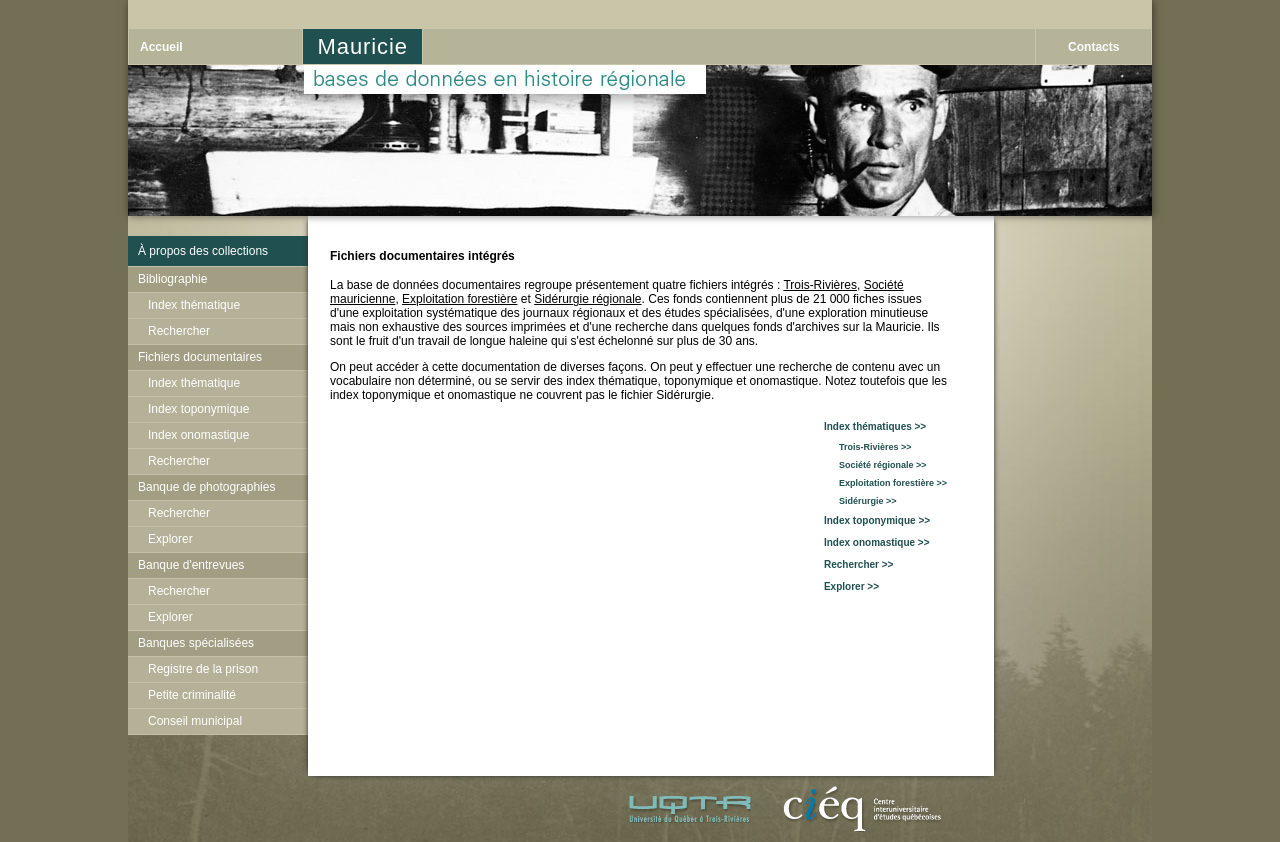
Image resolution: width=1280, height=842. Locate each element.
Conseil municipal (195, 721)
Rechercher (179, 331)
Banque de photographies (206, 487)
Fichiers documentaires (200, 357)
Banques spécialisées (196, 643)
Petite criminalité (192, 695)
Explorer (170, 539)
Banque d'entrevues (191, 565)
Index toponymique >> (877, 520)
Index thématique (194, 305)
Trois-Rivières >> (868, 447)
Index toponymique (198, 409)
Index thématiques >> (875, 426)
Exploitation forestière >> (885, 483)
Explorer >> (851, 586)
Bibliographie (172, 279)
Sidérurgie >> (860, 501)
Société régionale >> (875, 465)
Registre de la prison (203, 669)
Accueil (161, 47)
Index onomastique (198, 435)
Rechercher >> (859, 564)
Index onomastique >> (877, 542)
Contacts (1093, 47)
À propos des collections (203, 251)
